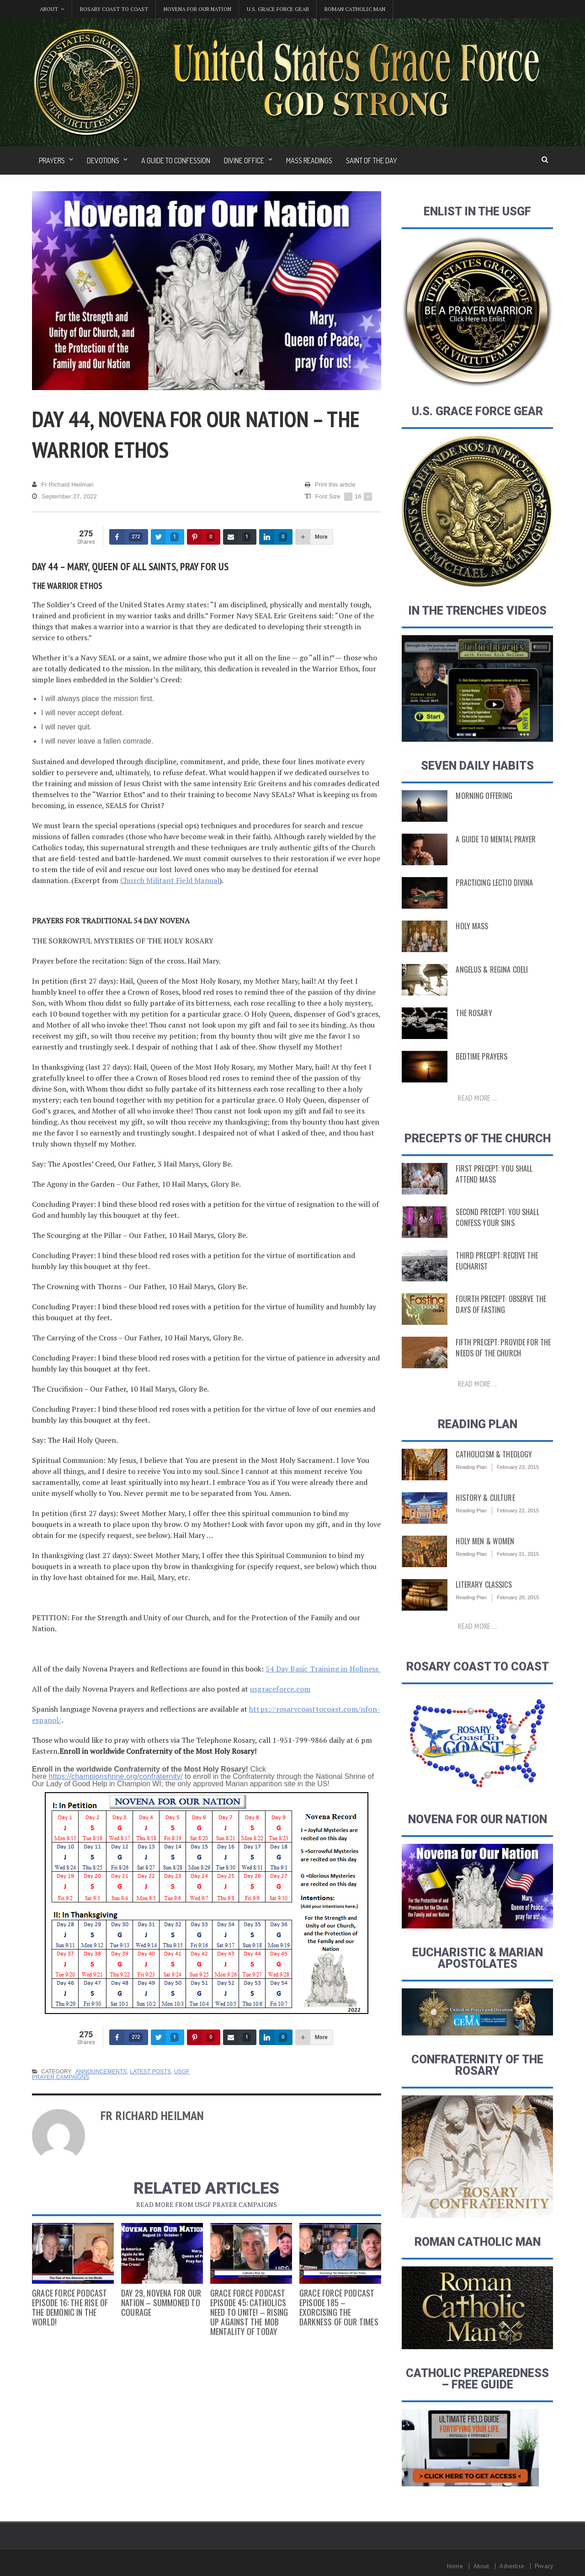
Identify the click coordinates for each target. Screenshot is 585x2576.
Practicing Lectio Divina (492, 882)
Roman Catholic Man (354, 8)
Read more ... (477, 1098)
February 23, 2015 (516, 1467)
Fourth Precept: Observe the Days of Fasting (498, 1304)
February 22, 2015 (516, 1510)
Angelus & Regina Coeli (489, 969)
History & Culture (483, 1497)
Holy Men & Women (483, 1541)
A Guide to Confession (175, 160)
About (482, 2566)
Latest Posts (149, 2071)
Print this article (330, 485)
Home (456, 2566)
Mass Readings (309, 160)
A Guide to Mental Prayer (493, 839)
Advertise (513, 2566)
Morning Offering (482, 795)
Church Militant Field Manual (168, 880)
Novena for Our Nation (197, 8)
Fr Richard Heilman (62, 485)
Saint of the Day (371, 160)
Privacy (544, 2566)
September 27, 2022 (64, 497)
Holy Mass (471, 926)
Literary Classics (482, 1584)
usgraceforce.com (279, 1689)
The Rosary (473, 1012)
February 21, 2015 (516, 1554)
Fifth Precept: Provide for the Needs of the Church (500, 1348)
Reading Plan (471, 1467)
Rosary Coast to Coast (114, 8)
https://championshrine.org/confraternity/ (113, 1776)
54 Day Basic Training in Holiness (322, 1669)
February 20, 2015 (516, 1597)
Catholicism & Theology (491, 1454)
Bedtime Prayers (480, 1056)
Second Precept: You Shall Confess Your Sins (495, 1217)
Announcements (100, 2071)
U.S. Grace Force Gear (278, 8)
